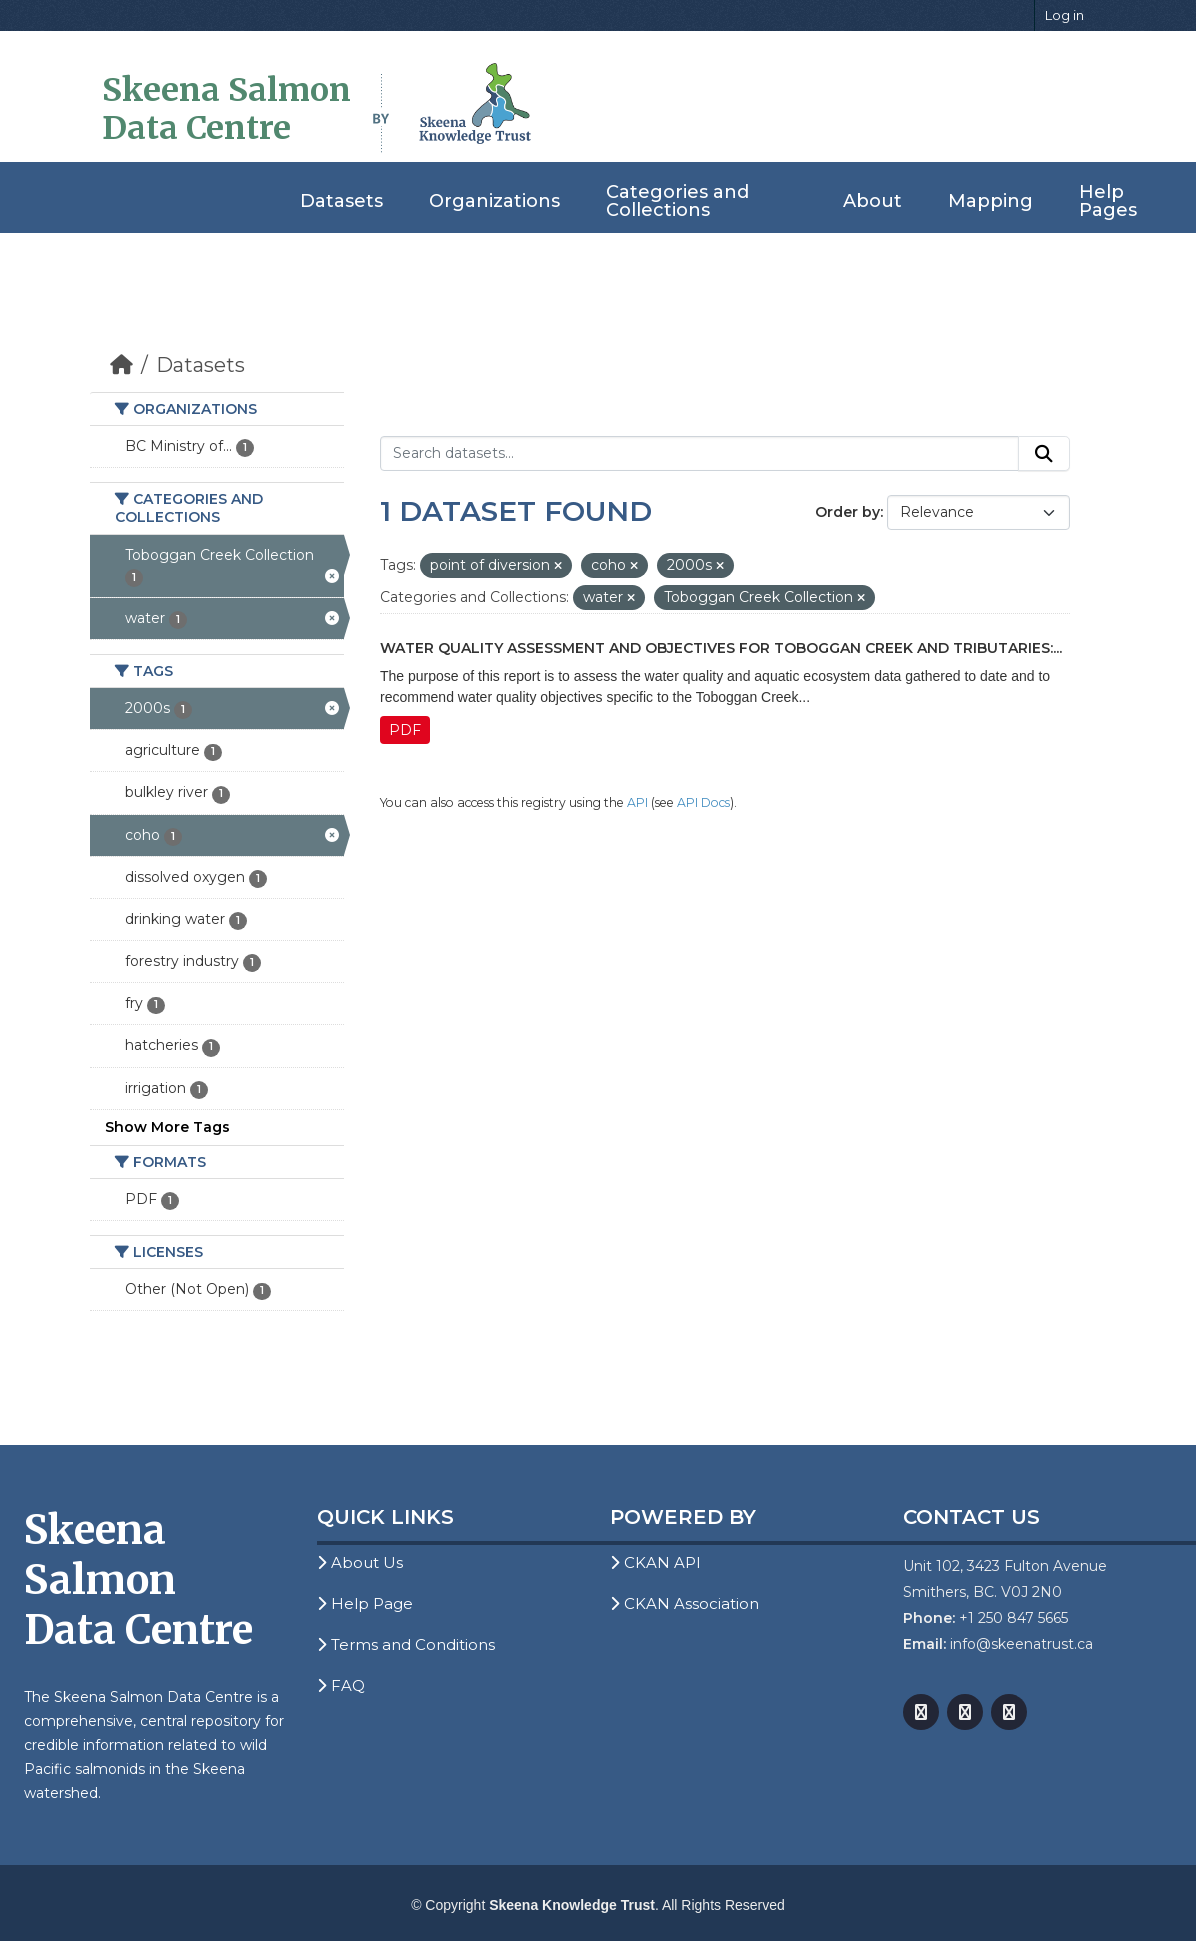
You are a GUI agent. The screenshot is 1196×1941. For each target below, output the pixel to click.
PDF (405, 730)
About (872, 201)
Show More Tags (167, 1127)
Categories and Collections (677, 201)
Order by (847, 512)
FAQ (341, 1685)
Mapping (990, 201)
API (637, 802)
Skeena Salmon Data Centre (226, 109)
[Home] (121, 365)
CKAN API (655, 1562)
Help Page (365, 1603)
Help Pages (1108, 201)
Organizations (494, 201)
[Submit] (1044, 454)
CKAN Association (684, 1603)
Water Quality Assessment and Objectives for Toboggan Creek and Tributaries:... (721, 648)
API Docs (703, 802)
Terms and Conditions (406, 1644)
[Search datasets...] (699, 454)
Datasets (341, 201)
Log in (1064, 15)
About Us (360, 1562)
